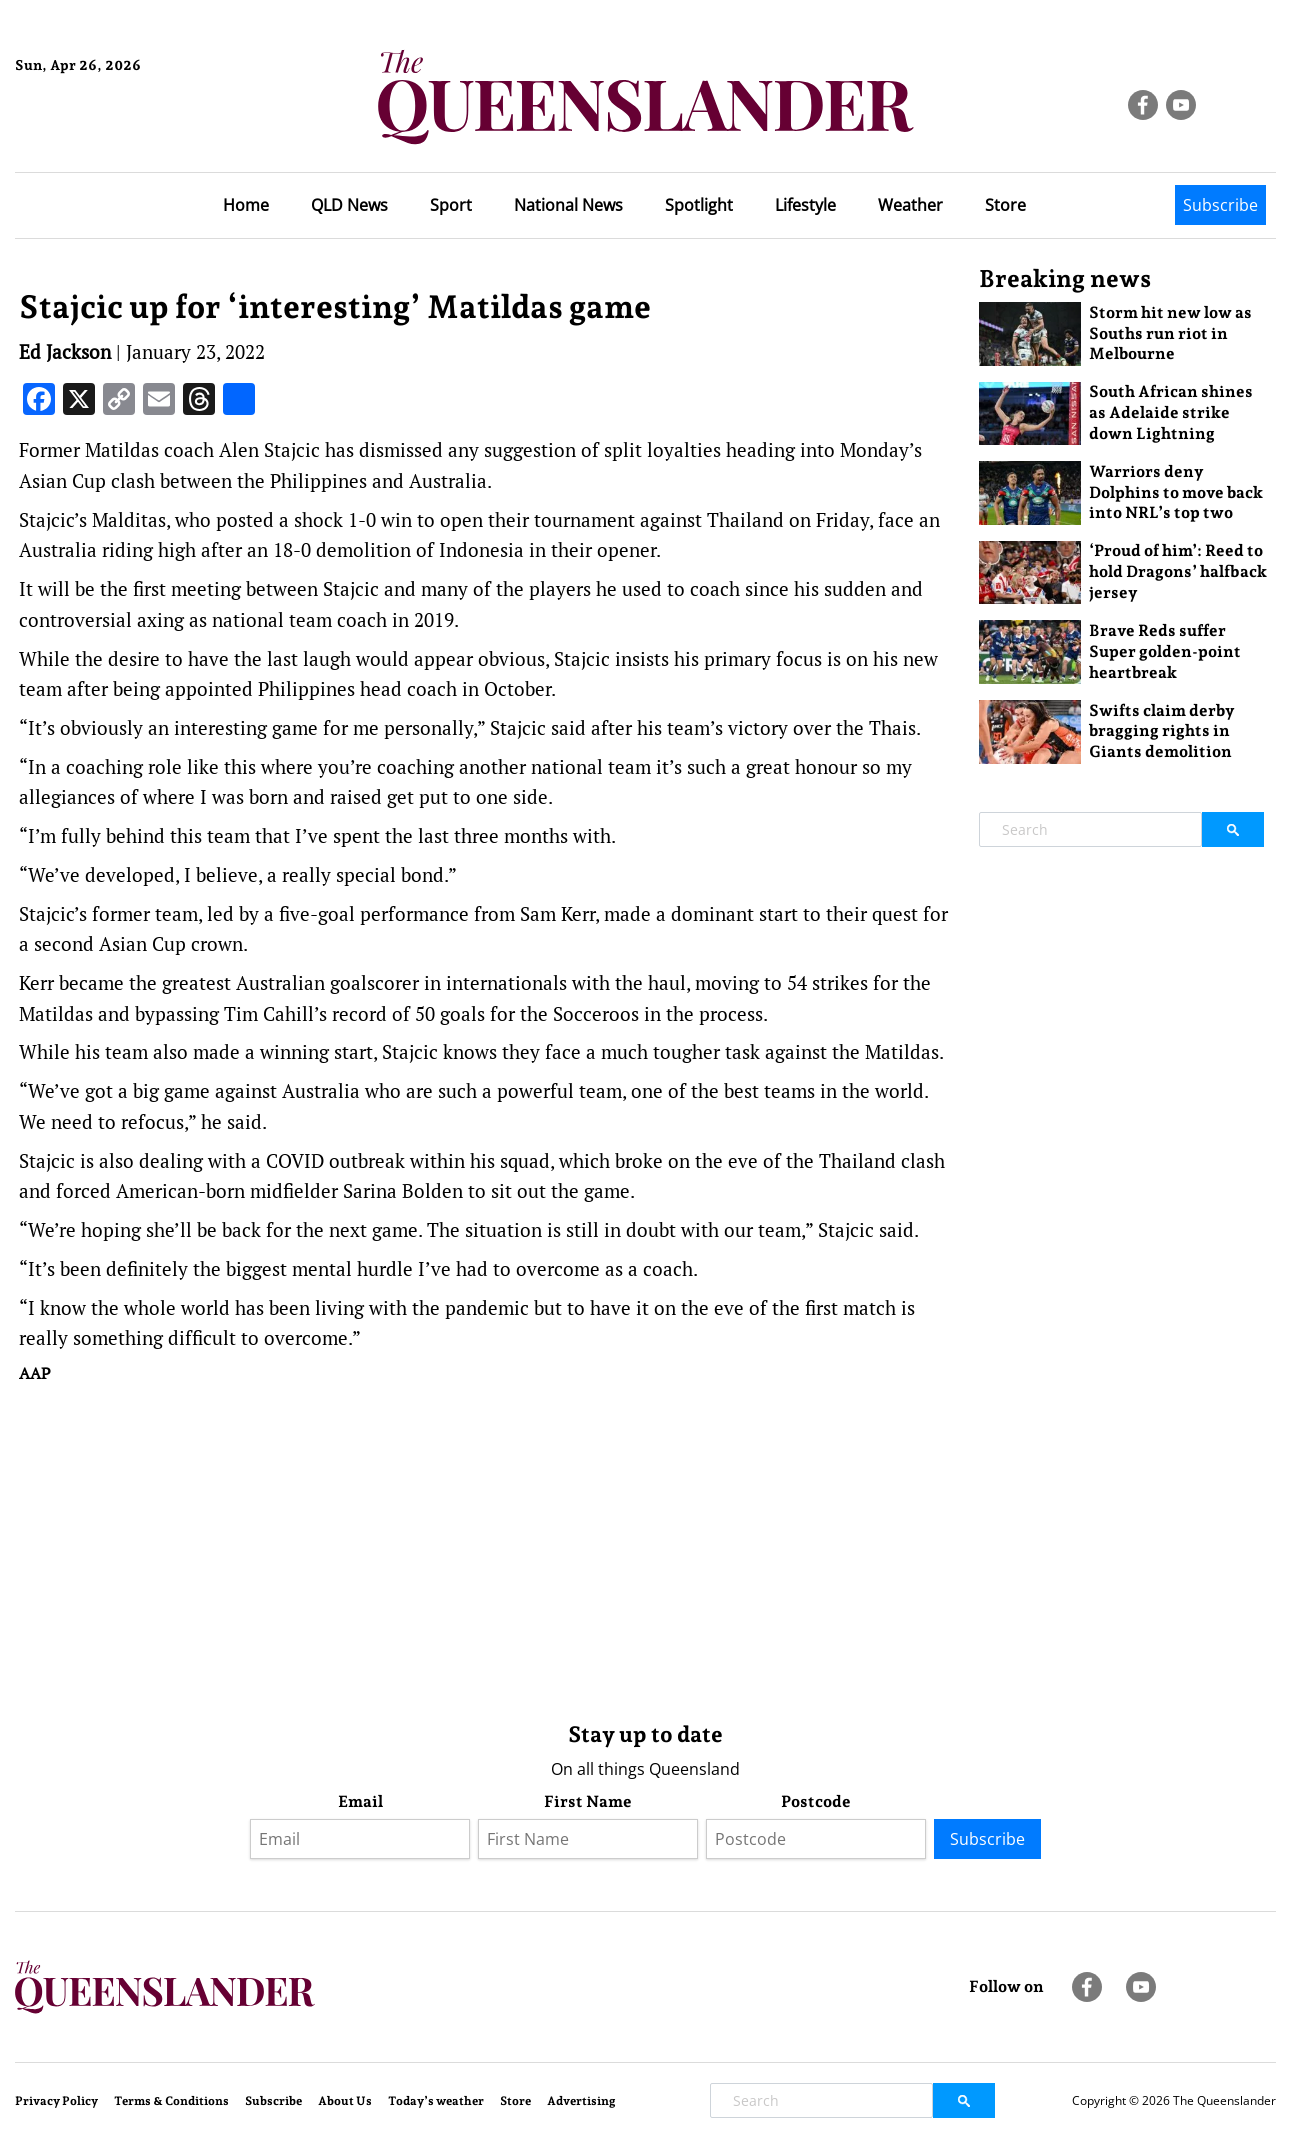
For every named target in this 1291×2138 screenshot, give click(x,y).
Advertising (581, 2101)
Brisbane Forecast (111, 133)
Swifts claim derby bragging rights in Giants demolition (1162, 731)
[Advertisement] (484, 1548)
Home (246, 205)
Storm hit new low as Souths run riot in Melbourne (1170, 333)
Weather (910, 205)
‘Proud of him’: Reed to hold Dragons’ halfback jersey (1178, 571)
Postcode (816, 1801)
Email (360, 1801)
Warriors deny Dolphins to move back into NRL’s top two (1176, 492)
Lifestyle (805, 205)
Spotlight (699, 205)
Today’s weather (436, 2101)
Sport (451, 205)
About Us (345, 2101)
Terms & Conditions (171, 2101)
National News (568, 205)
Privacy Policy (56, 2101)
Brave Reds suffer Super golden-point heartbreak (1165, 651)
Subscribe (1220, 205)
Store (1005, 205)
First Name (588, 1801)
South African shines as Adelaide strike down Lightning (1171, 412)
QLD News (349, 205)
